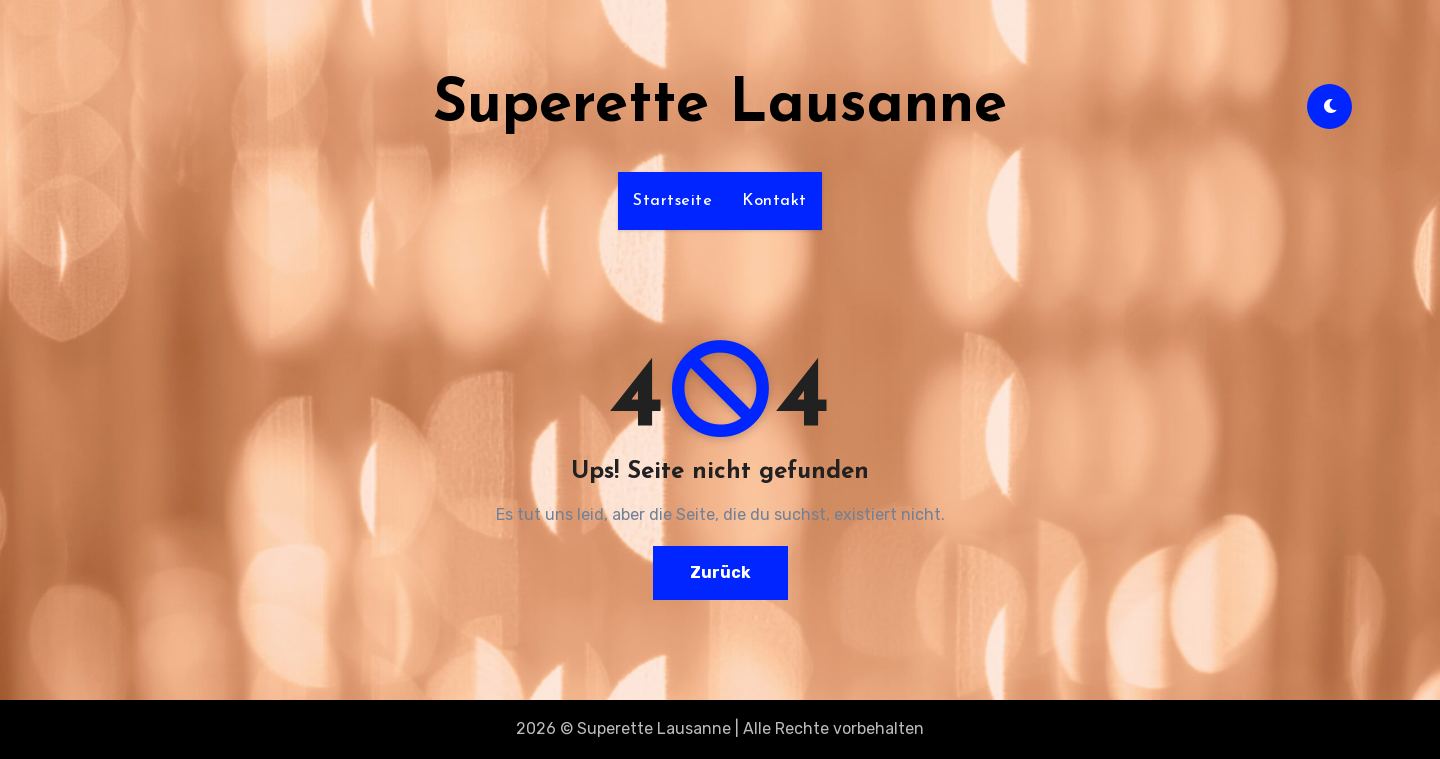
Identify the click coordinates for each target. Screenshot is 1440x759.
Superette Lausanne (720, 106)
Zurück (720, 572)
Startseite (672, 201)
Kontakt (774, 201)
